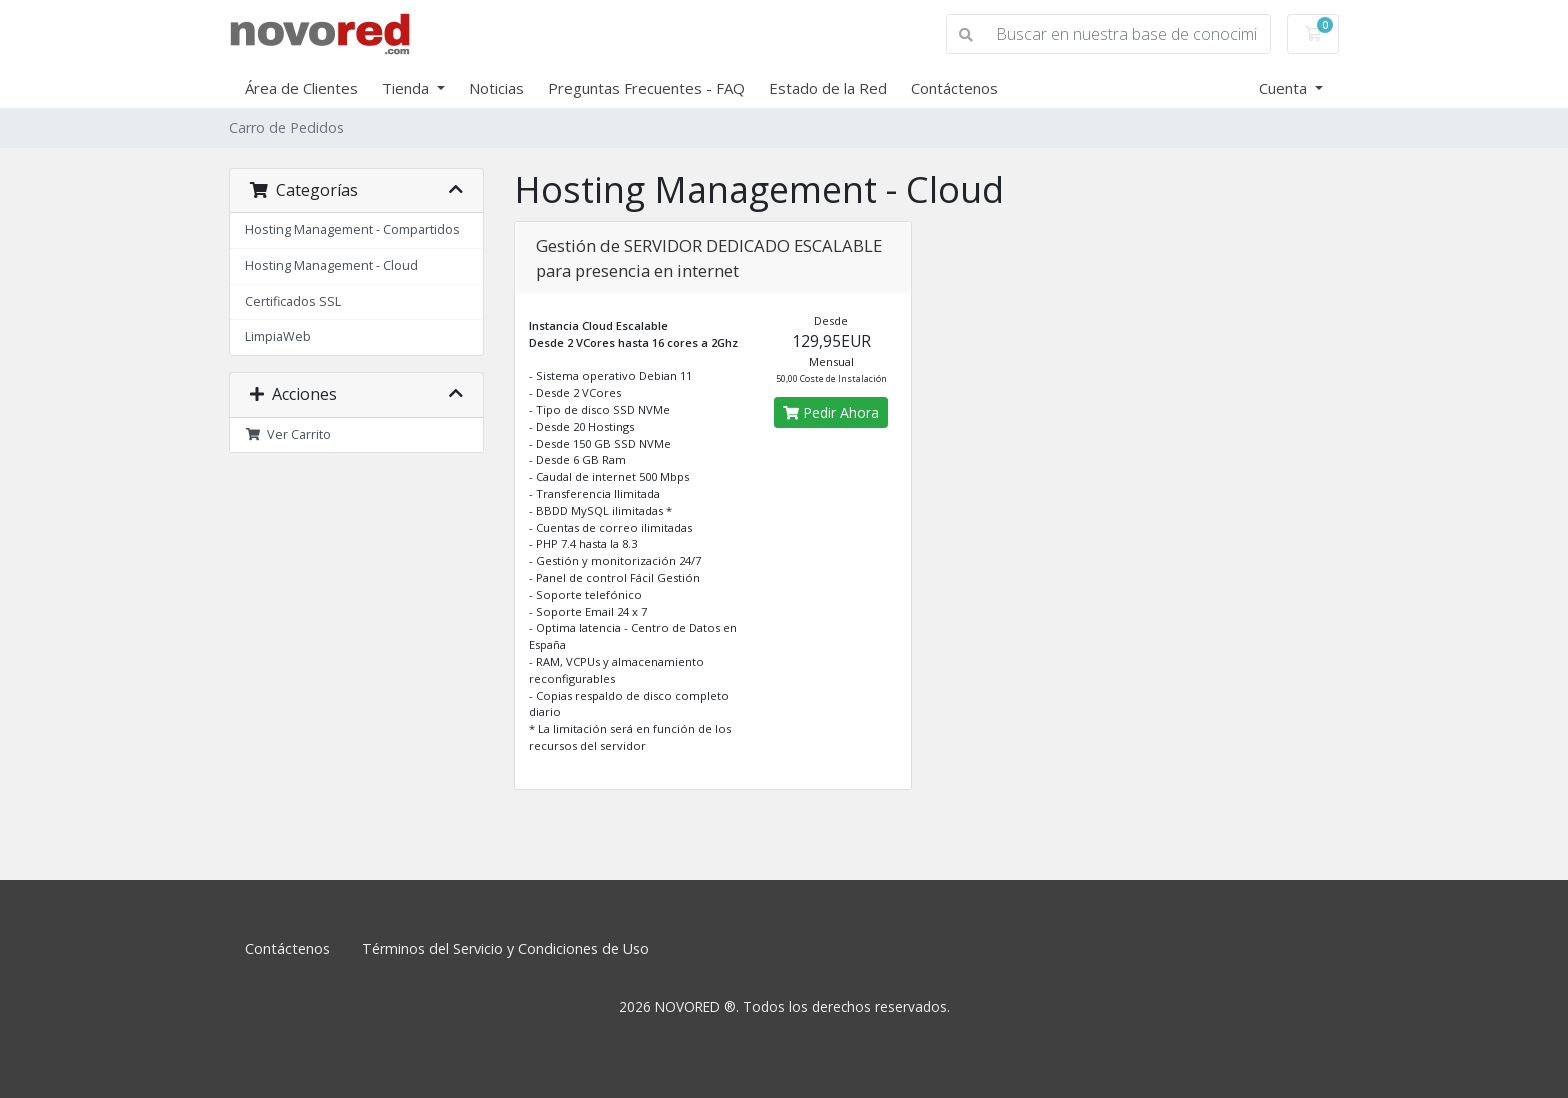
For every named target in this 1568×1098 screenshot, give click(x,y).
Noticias (496, 88)
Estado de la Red (828, 88)
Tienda (407, 88)
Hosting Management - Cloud (331, 265)
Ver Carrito (288, 434)
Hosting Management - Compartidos (352, 229)
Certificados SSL (293, 301)
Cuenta (1285, 88)
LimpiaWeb (278, 336)
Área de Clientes (301, 88)
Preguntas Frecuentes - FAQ (646, 88)
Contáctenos (954, 88)
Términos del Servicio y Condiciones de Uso (505, 948)
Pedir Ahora (831, 412)
